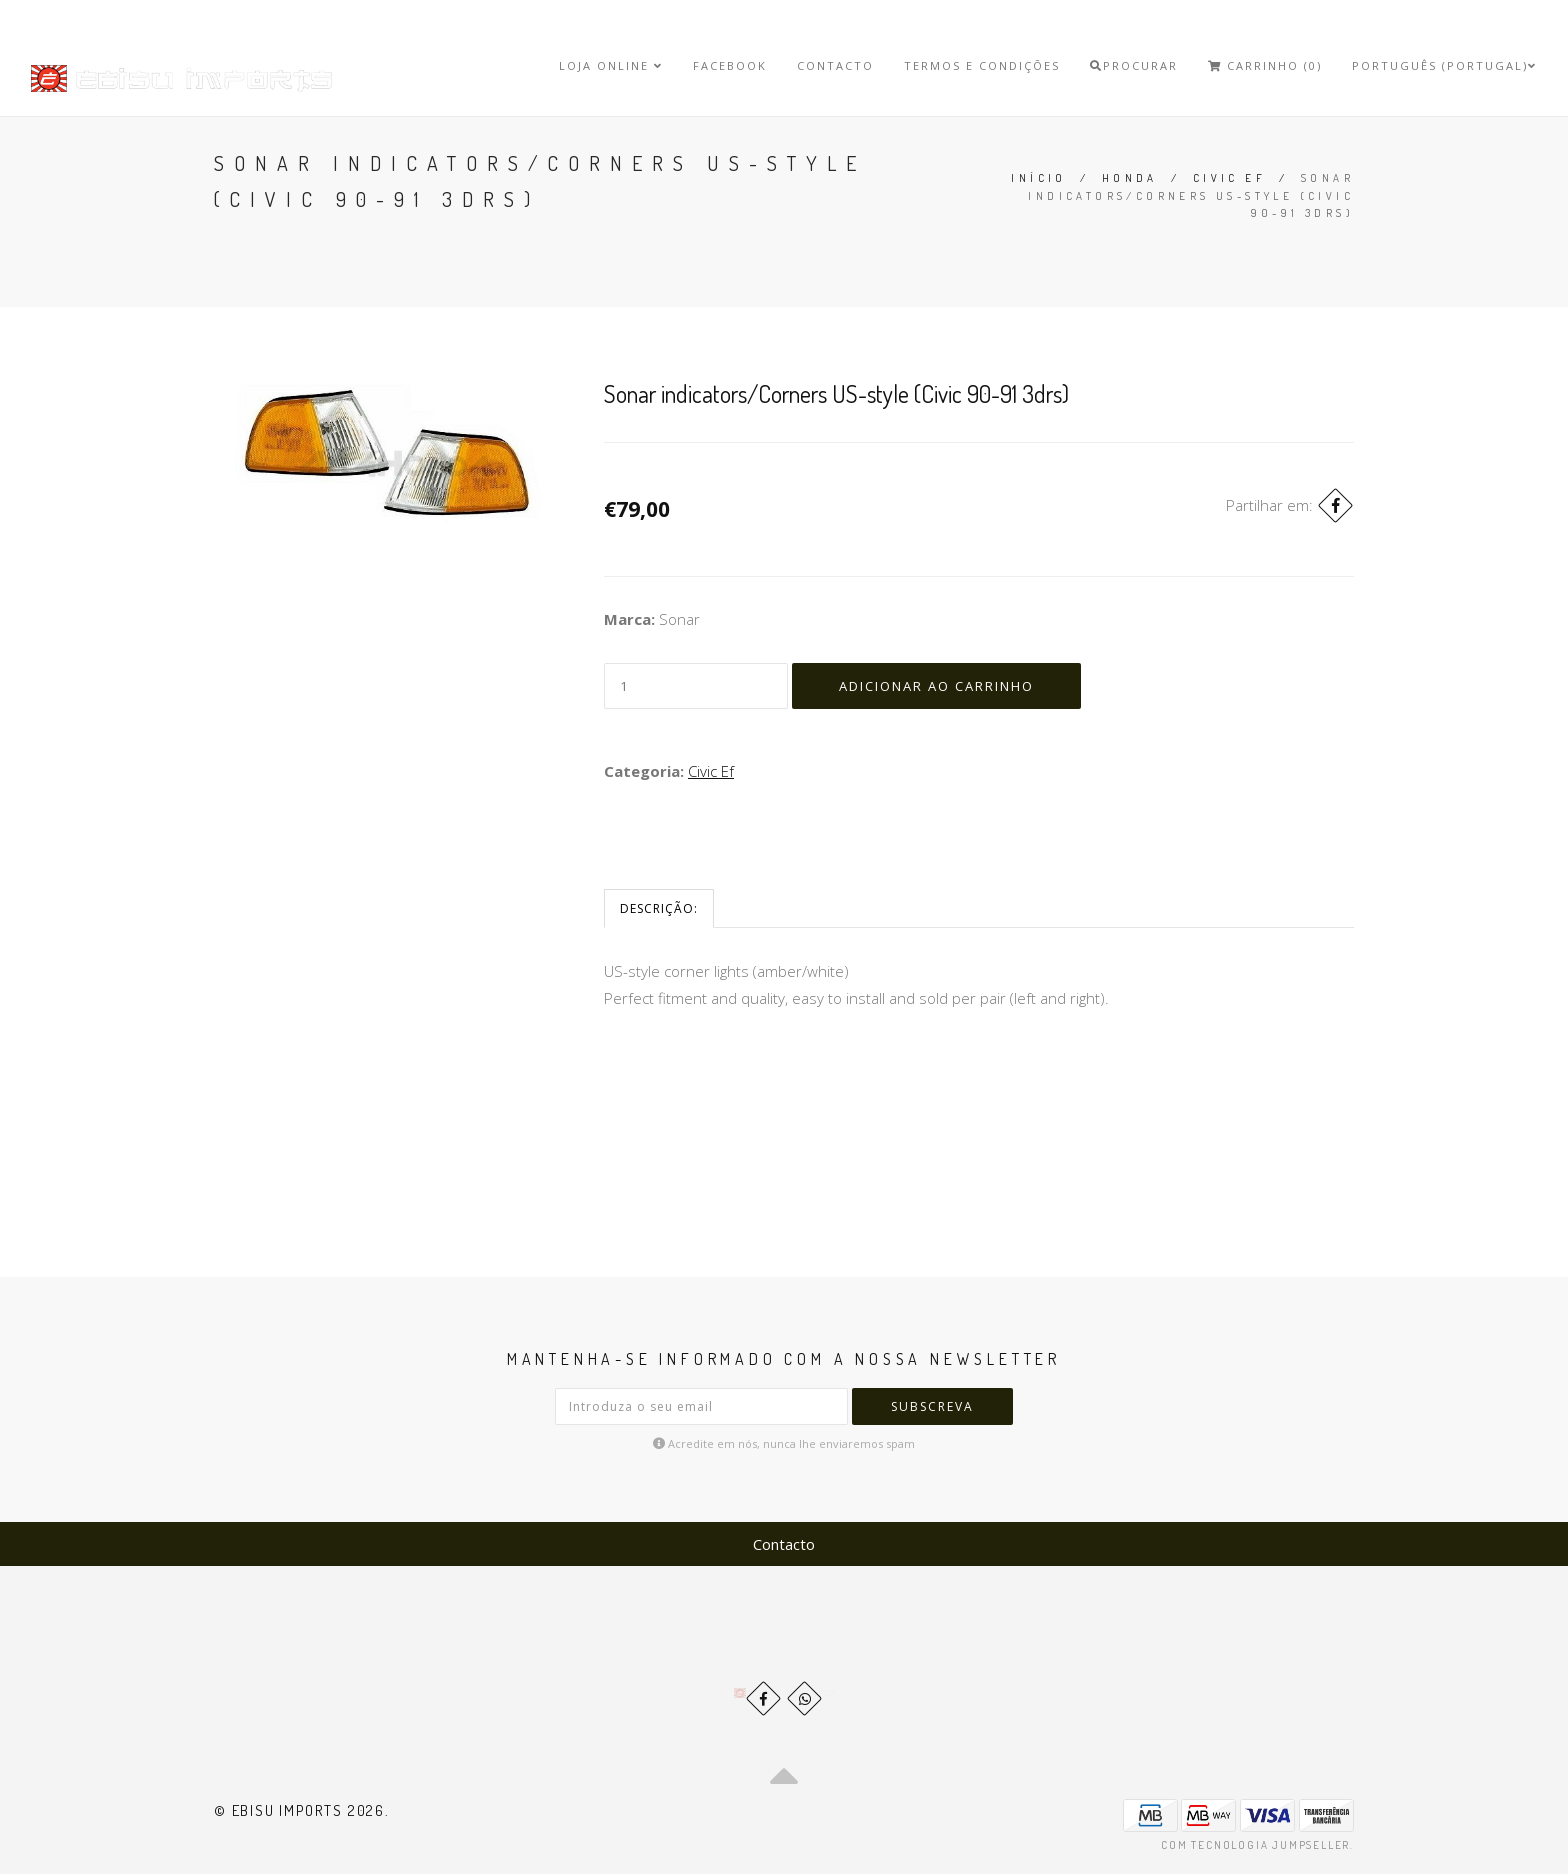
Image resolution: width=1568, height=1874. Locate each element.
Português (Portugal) (1444, 65)
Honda (1130, 178)
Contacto (835, 65)
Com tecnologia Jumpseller (1255, 1845)
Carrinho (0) (1265, 65)
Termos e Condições (982, 65)
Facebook (730, 65)
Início (1038, 178)
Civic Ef (1229, 178)
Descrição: (659, 908)
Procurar (1134, 65)
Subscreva (932, 1406)
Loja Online (611, 65)
